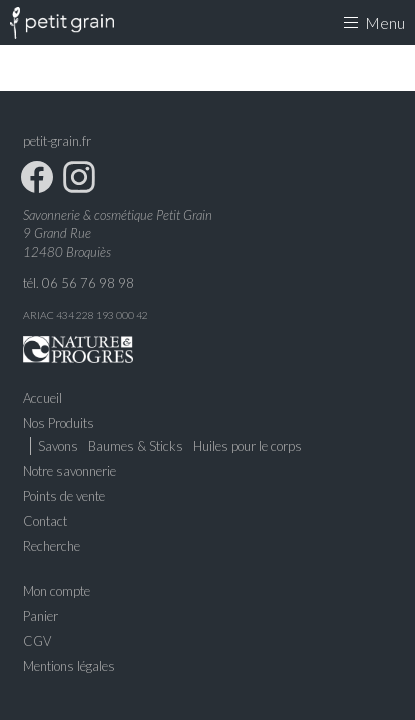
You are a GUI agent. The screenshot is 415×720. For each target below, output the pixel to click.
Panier (40, 616)
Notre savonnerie (69, 471)
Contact (45, 521)
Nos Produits (58, 423)
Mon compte (56, 591)
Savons (58, 446)
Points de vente (64, 496)
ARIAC (38, 315)
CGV (37, 641)
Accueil (42, 398)
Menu (374, 22)
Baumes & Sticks (135, 446)
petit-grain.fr (57, 141)
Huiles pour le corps (247, 446)
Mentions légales (69, 666)
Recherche (51, 546)
